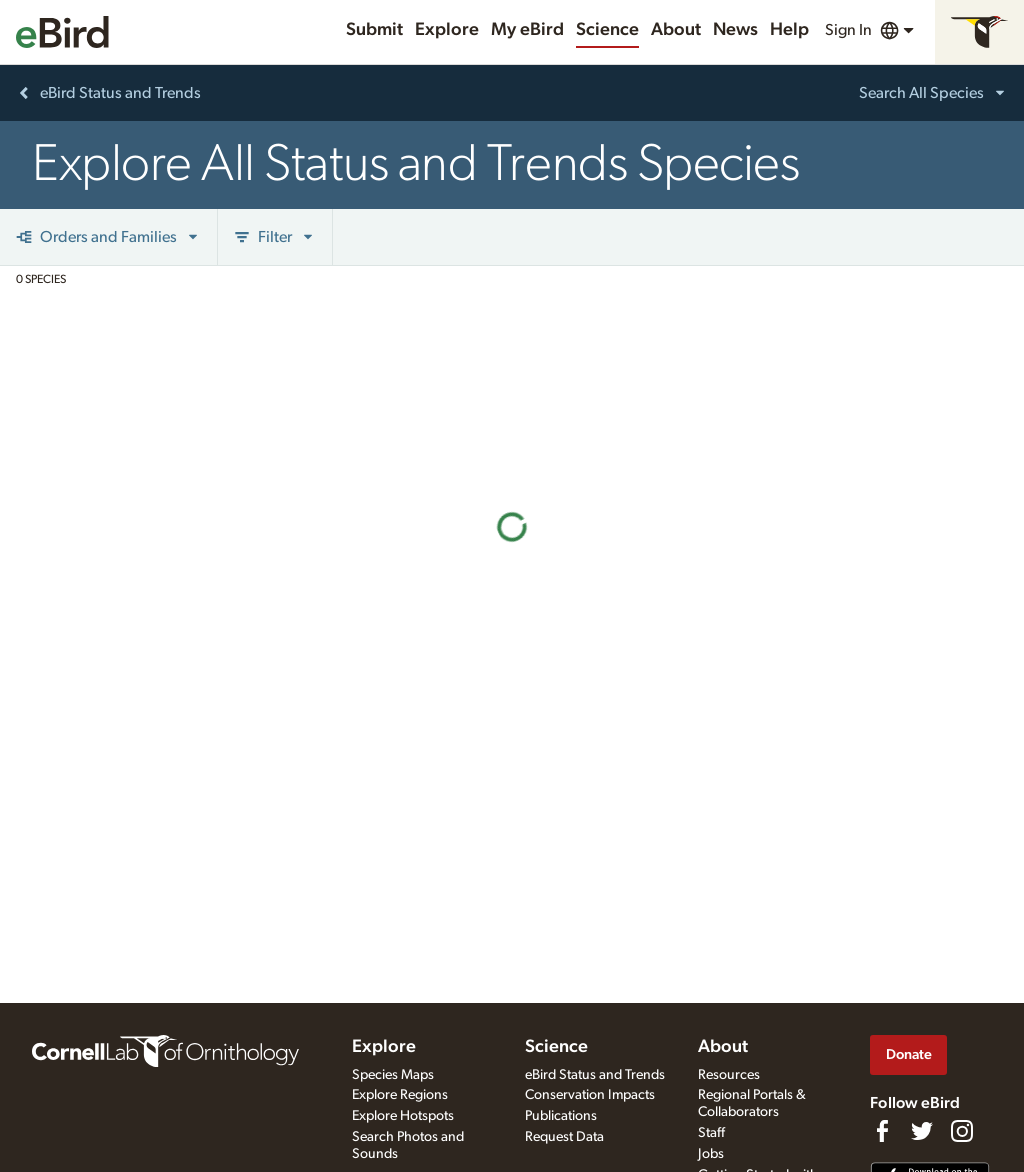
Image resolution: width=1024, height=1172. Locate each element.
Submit (374, 30)
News (735, 30)
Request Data (564, 1137)
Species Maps (393, 1075)
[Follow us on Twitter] (922, 1131)
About (676, 30)
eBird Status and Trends (595, 1075)
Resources (729, 1075)
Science (607, 30)
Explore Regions (400, 1095)
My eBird (527, 30)
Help (789, 30)
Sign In (848, 30)
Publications (561, 1116)
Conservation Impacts (590, 1095)
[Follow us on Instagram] (962, 1131)
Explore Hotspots (403, 1116)
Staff (711, 1133)
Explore (447, 30)
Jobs (711, 1154)
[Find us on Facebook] (882, 1131)
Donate (909, 1054)
